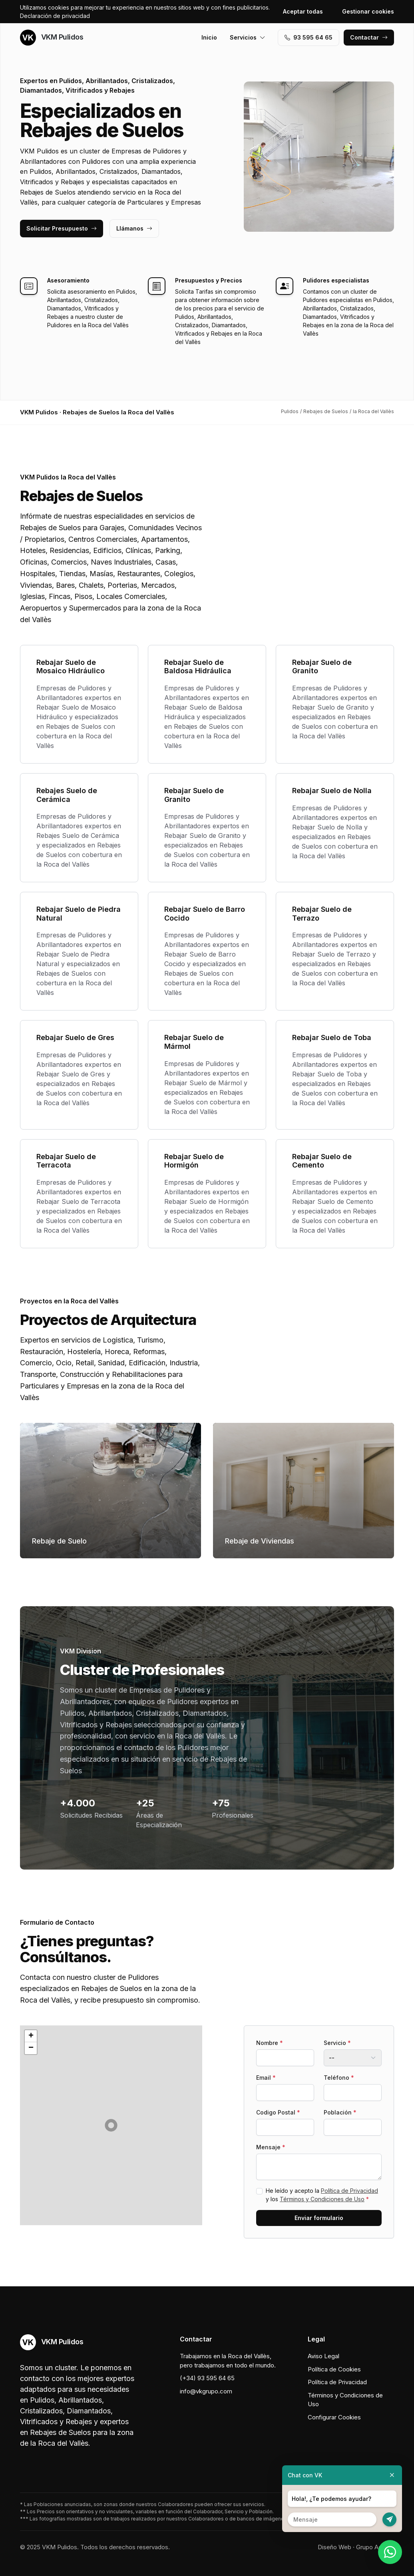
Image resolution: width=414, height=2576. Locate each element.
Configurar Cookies (334, 2417)
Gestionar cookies (368, 11)
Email (266, 2077)
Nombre (269, 2042)
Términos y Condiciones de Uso (322, 2199)
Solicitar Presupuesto (61, 228)
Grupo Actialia (375, 2547)
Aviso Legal (323, 2356)
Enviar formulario (319, 2217)
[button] (111, 2125)
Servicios (247, 37)
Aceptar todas (303, 11)
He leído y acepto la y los (322, 2194)
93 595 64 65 (308, 37)
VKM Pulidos (51, 38)
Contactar (369, 37)
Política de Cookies (334, 2369)
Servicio (337, 2042)
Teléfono (339, 2077)
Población (340, 2112)
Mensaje (270, 2147)
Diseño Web (334, 2547)
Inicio (209, 37)
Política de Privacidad (349, 2190)
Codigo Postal (278, 2112)
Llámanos (134, 228)
